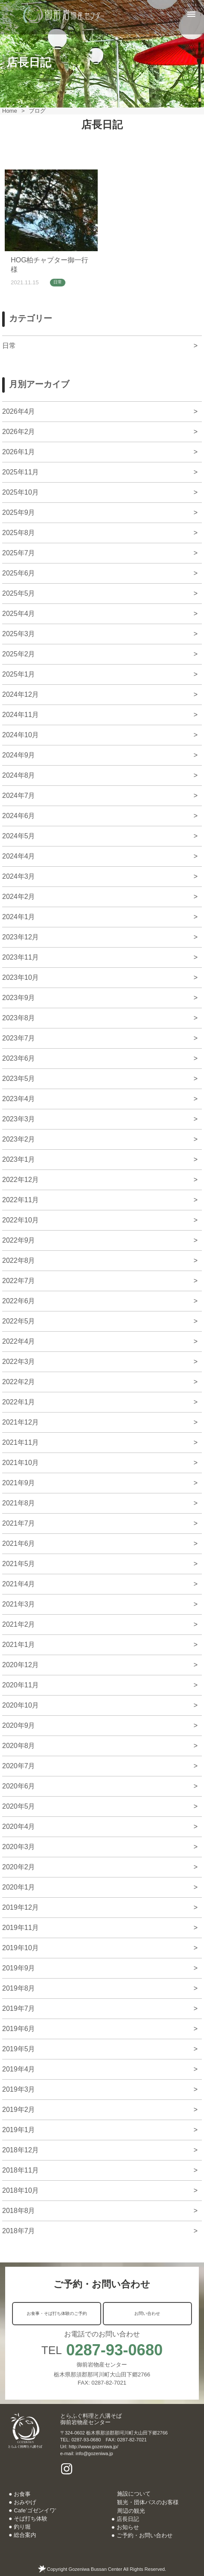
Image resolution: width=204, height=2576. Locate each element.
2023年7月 (18, 1038)
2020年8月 (18, 1745)
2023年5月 (18, 1078)
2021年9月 (18, 1483)
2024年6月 (18, 815)
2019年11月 (20, 1927)
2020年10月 (20, 1705)
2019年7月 (18, 2008)
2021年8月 (18, 1503)
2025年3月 (18, 633)
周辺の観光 (131, 2511)
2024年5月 (18, 836)
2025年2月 (18, 654)
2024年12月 (20, 694)
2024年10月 (20, 735)
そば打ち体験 (30, 2518)
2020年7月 (18, 1766)
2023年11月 (20, 957)
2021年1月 (18, 1644)
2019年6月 (18, 2028)
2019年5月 (18, 2049)
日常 (57, 282)
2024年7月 (18, 795)
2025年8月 (18, 532)
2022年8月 (18, 1260)
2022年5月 (18, 1321)
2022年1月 (18, 1402)
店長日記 (128, 2519)
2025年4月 (18, 613)
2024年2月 (18, 896)
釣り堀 (22, 2527)
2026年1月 (18, 451)
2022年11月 (20, 1199)
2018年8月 (18, 2210)
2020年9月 (18, 1725)
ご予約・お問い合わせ (145, 2535)
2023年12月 (20, 937)
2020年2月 (18, 1867)
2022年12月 (20, 1179)
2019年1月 (18, 2129)
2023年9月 (18, 997)
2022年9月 (18, 1240)
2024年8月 (18, 775)
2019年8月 (18, 1988)
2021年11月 (20, 1442)
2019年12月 (20, 1907)
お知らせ (128, 2527)
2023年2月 (18, 1139)
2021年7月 (18, 1523)
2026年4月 (18, 411)
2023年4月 (18, 1098)
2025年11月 (20, 472)
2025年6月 (18, 573)
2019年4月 (18, 2069)
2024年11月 (20, 714)
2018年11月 (20, 2170)
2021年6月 (18, 1543)
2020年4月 (18, 1826)
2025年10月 (20, 492)
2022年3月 (18, 1361)
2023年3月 (18, 1119)
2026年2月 (18, 431)
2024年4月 (18, 856)
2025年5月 (18, 593)
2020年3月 (18, 1846)
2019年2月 (18, 2109)
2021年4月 (18, 1584)
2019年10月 (20, 1947)
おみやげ (25, 2502)
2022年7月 (18, 1280)
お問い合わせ (147, 2313)
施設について (134, 2493)
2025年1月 (18, 674)
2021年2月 (18, 1624)
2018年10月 (20, 2190)
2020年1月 (18, 1887)
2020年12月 (20, 1664)
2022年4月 (18, 1341)
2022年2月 (18, 1381)
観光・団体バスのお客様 (148, 2502)
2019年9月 (18, 1968)
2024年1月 (18, 916)
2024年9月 (18, 755)
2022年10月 (20, 1220)
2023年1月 (18, 1159)
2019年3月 (18, 2089)
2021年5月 (18, 1563)
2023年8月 (18, 1018)
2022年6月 (18, 1301)
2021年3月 (18, 1604)
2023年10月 (20, 977)
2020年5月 (18, 1806)
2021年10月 (20, 1462)
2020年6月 (18, 1786)
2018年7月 (18, 2230)
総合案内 (25, 2535)
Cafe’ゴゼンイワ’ (35, 2510)
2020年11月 (20, 1685)
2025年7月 (18, 553)
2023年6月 (18, 1058)
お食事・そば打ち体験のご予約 (57, 2313)
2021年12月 (20, 1422)
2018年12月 (20, 2150)
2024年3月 (18, 876)
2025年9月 (18, 512)
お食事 (22, 2494)
